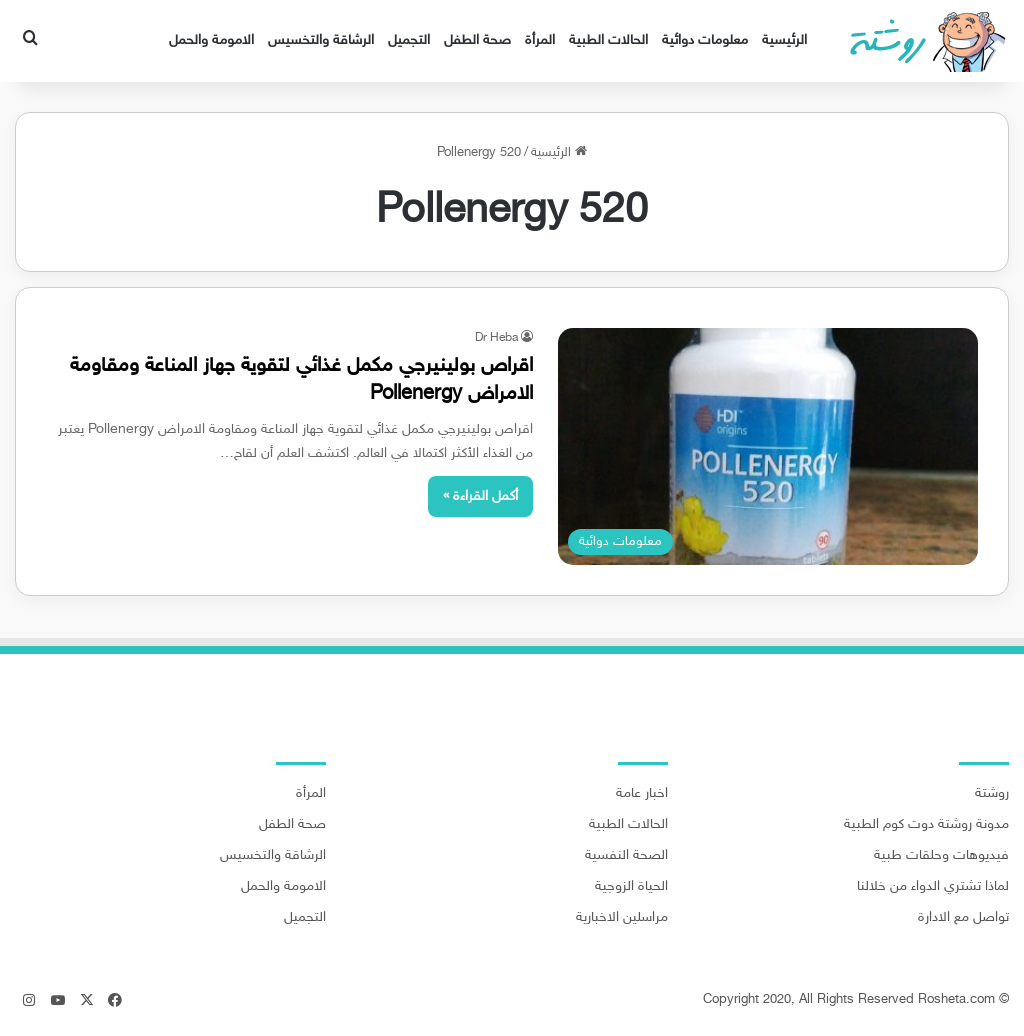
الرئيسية (784, 40)
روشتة (992, 794)
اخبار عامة (642, 794)
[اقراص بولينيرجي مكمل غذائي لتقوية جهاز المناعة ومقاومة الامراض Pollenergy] (768, 446)
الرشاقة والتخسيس (321, 40)
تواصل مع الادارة (963, 918)
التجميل (409, 40)
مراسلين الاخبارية (622, 918)
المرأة (540, 40)
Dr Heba (496, 338)
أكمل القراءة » (480, 496)
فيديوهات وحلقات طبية (941, 856)
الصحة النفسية (626, 856)
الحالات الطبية (608, 40)
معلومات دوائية (705, 40)
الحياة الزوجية (631, 887)
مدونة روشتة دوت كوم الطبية (926, 825)
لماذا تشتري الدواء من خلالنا (933, 887)
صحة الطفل (477, 40)
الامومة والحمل (211, 40)
